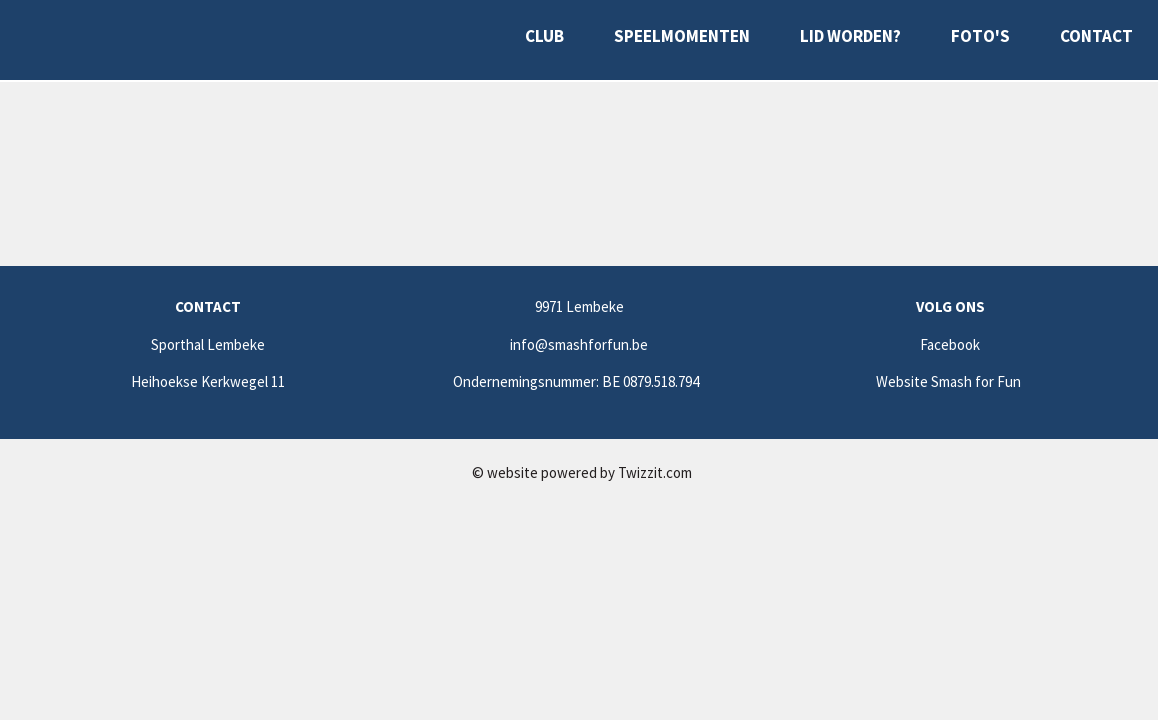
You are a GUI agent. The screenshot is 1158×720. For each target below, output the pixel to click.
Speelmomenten (682, 36)
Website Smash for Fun (950, 381)
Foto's (980, 36)
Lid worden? (850, 36)
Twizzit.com (655, 472)
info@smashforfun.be (579, 344)
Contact (1096, 36)
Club (544, 36)
